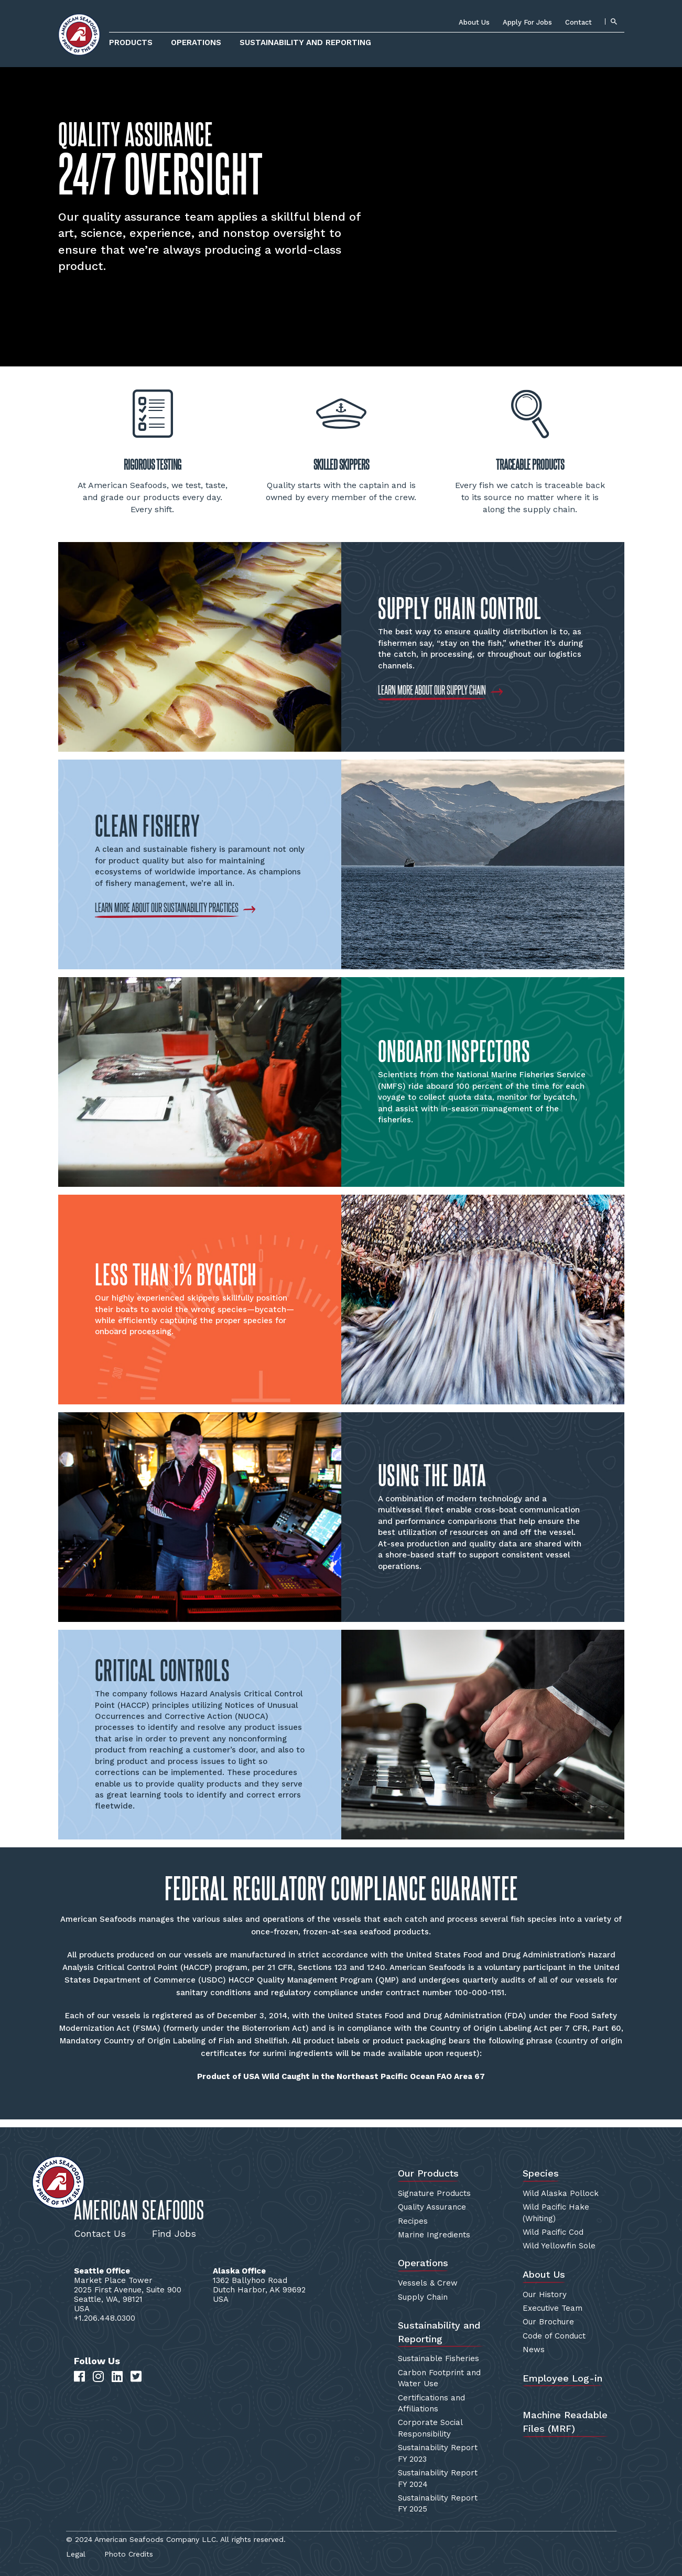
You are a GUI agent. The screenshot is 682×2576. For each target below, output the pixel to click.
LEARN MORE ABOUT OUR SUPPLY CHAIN (432, 690)
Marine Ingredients (434, 2234)
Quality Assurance (432, 2207)
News (534, 2349)
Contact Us (100, 2233)
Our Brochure (548, 2321)
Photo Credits (128, 2554)
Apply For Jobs (527, 22)
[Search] (613, 21)
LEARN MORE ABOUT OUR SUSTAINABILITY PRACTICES (167, 907)
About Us (474, 22)
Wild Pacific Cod (553, 2232)
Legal (75, 2554)
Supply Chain (423, 2297)
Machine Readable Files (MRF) (565, 2421)
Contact (578, 22)
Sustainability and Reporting (305, 42)
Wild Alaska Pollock (561, 2193)
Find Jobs (174, 2233)
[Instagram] (98, 2377)
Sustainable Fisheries (438, 2358)
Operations (196, 42)
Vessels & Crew (428, 2283)
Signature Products (434, 2193)
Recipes (413, 2221)
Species (541, 2173)
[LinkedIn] (117, 2377)
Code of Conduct (554, 2336)
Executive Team (552, 2308)
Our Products (428, 2173)
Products (131, 42)
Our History (545, 2294)
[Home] (79, 35)
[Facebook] (79, 2377)
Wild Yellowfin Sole (559, 2245)
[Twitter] (136, 2377)
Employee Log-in (562, 2378)
